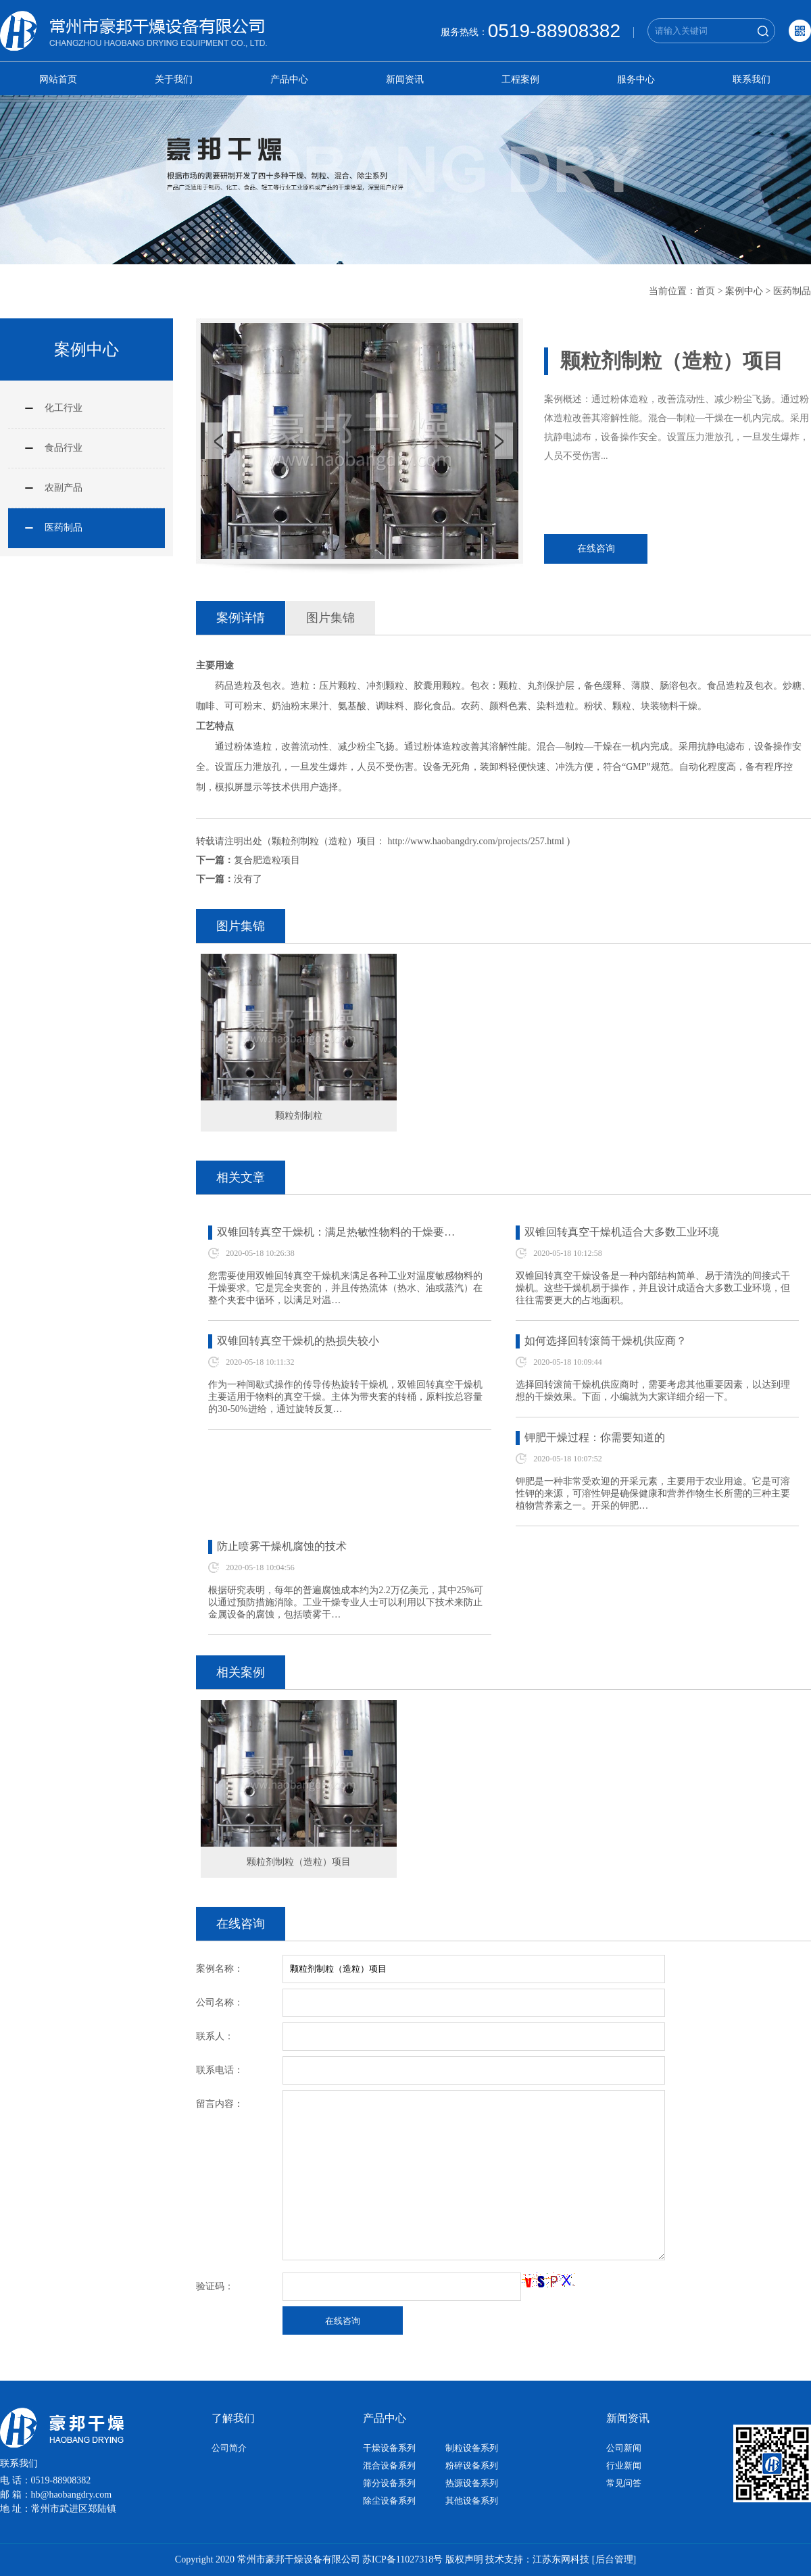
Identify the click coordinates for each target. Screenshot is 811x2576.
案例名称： (219, 1969)
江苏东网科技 (561, 2559)
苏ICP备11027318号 (402, 2559)
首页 (705, 291)
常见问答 (623, 2483)
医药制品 (792, 291)
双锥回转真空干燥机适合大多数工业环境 (621, 1232)
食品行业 (63, 448)
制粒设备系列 (471, 2448)
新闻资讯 (405, 79)
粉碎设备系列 (471, 2465)
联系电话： (219, 2070)
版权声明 (464, 2559)
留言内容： (219, 2104)
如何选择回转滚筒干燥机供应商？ (605, 1340)
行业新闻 (623, 2465)
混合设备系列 (389, 2465)
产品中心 (289, 79)
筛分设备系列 (389, 2483)
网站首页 (58, 79)
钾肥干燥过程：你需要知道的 (594, 1437)
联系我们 (751, 79)
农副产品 (63, 488)
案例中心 (744, 291)
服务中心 (636, 79)
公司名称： (219, 2002)
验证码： (215, 2286)
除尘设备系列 (389, 2501)
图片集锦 (330, 618)
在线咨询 (596, 548)
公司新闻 (623, 2448)
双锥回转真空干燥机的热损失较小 (298, 1340)
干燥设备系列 (389, 2448)
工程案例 (520, 79)
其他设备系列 (471, 2501)
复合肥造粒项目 (267, 860)
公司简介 (229, 2448)
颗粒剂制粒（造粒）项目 (299, 1862)
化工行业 (63, 408)
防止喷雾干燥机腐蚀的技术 (282, 1546)
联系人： (215, 2036)
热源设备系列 (471, 2483)
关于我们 (174, 79)
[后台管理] (614, 2559)
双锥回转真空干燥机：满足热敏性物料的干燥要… (336, 1232)
